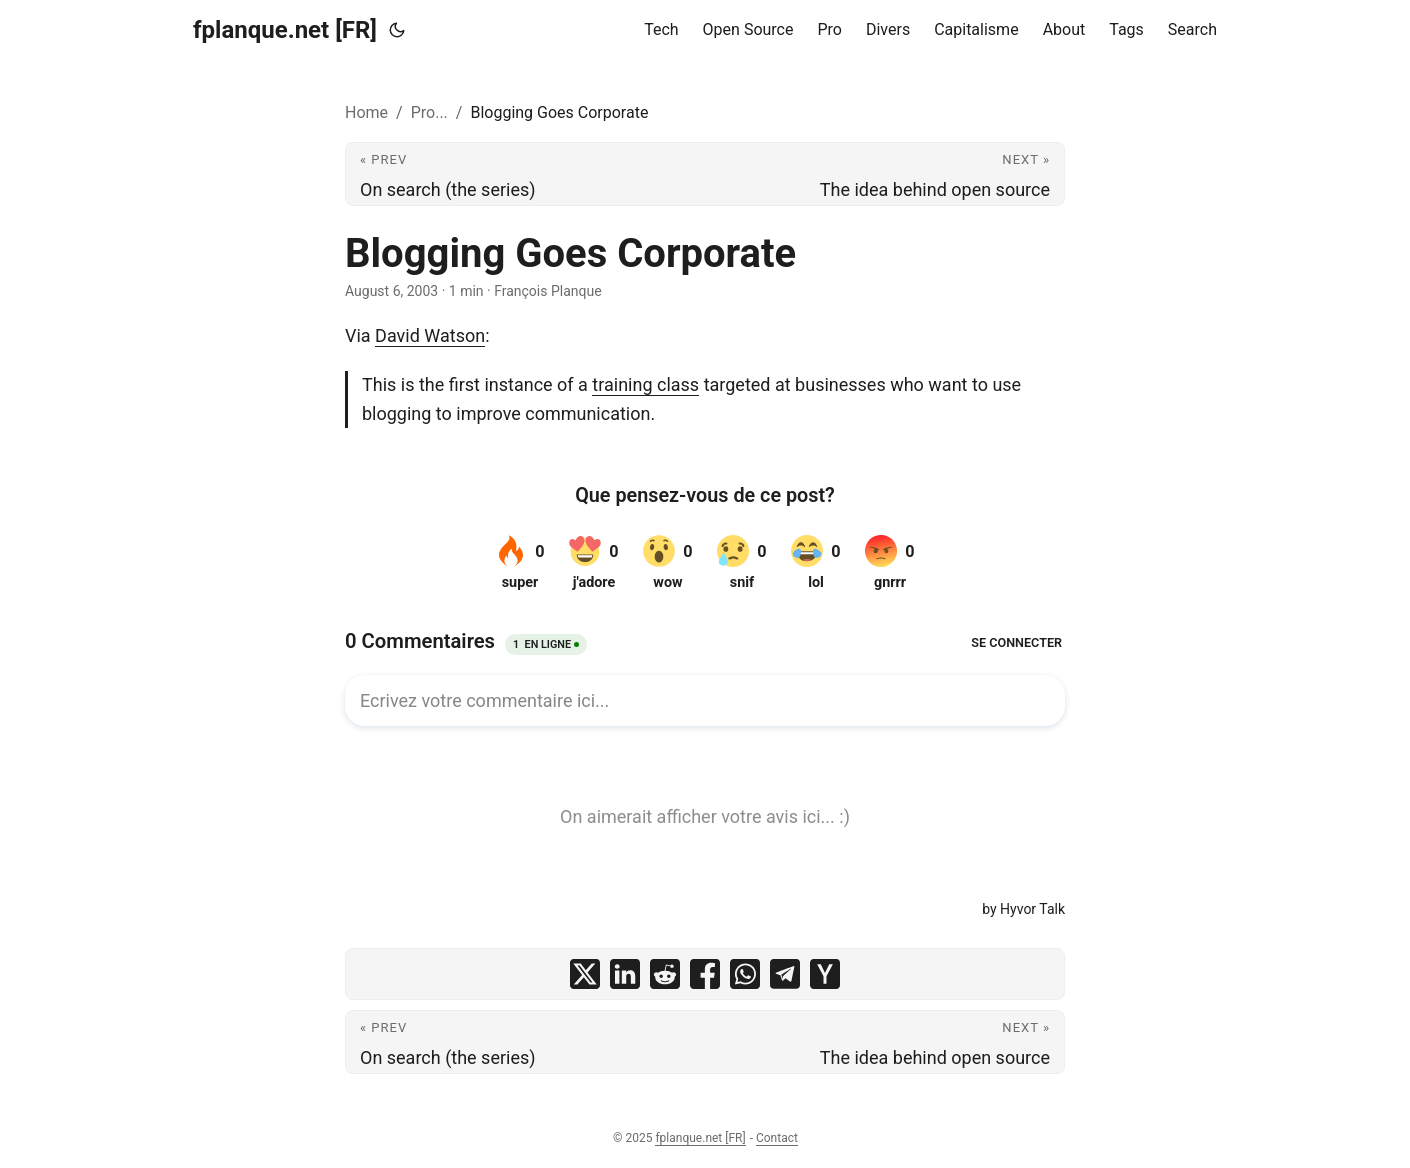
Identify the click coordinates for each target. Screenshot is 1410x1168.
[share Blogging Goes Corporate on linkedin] (625, 974)
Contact (777, 1138)
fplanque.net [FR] (285, 30)
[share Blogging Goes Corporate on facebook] (705, 974)
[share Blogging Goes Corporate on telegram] (785, 974)
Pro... (429, 112)
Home (366, 112)
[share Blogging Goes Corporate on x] (585, 974)
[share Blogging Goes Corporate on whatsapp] (745, 974)
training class (645, 384)
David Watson (430, 335)
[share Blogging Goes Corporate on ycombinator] (825, 974)
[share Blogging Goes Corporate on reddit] (665, 974)
